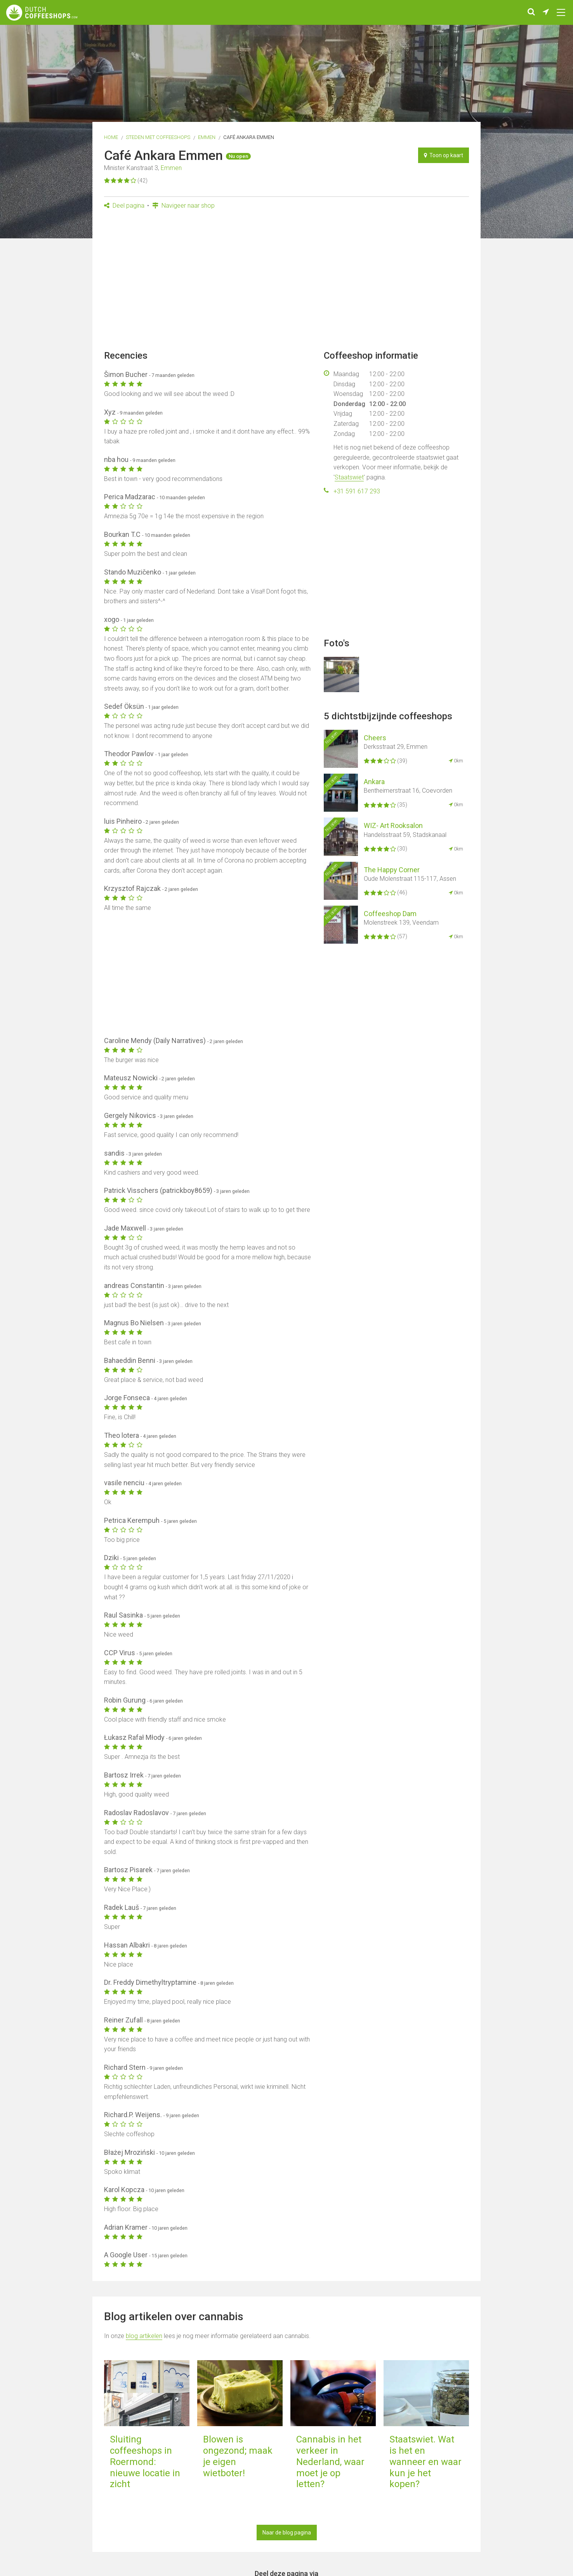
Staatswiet (349, 477)
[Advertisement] (286, 282)
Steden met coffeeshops (158, 137)
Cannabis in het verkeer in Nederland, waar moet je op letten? (330, 2461)
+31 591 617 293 (356, 491)
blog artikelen (144, 2336)
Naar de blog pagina (286, 2532)
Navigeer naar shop (183, 205)
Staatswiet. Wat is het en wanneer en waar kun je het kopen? (425, 2461)
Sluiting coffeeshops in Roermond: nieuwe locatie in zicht (145, 2461)
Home (111, 137)
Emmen (206, 137)
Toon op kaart (443, 155)
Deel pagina (124, 205)
